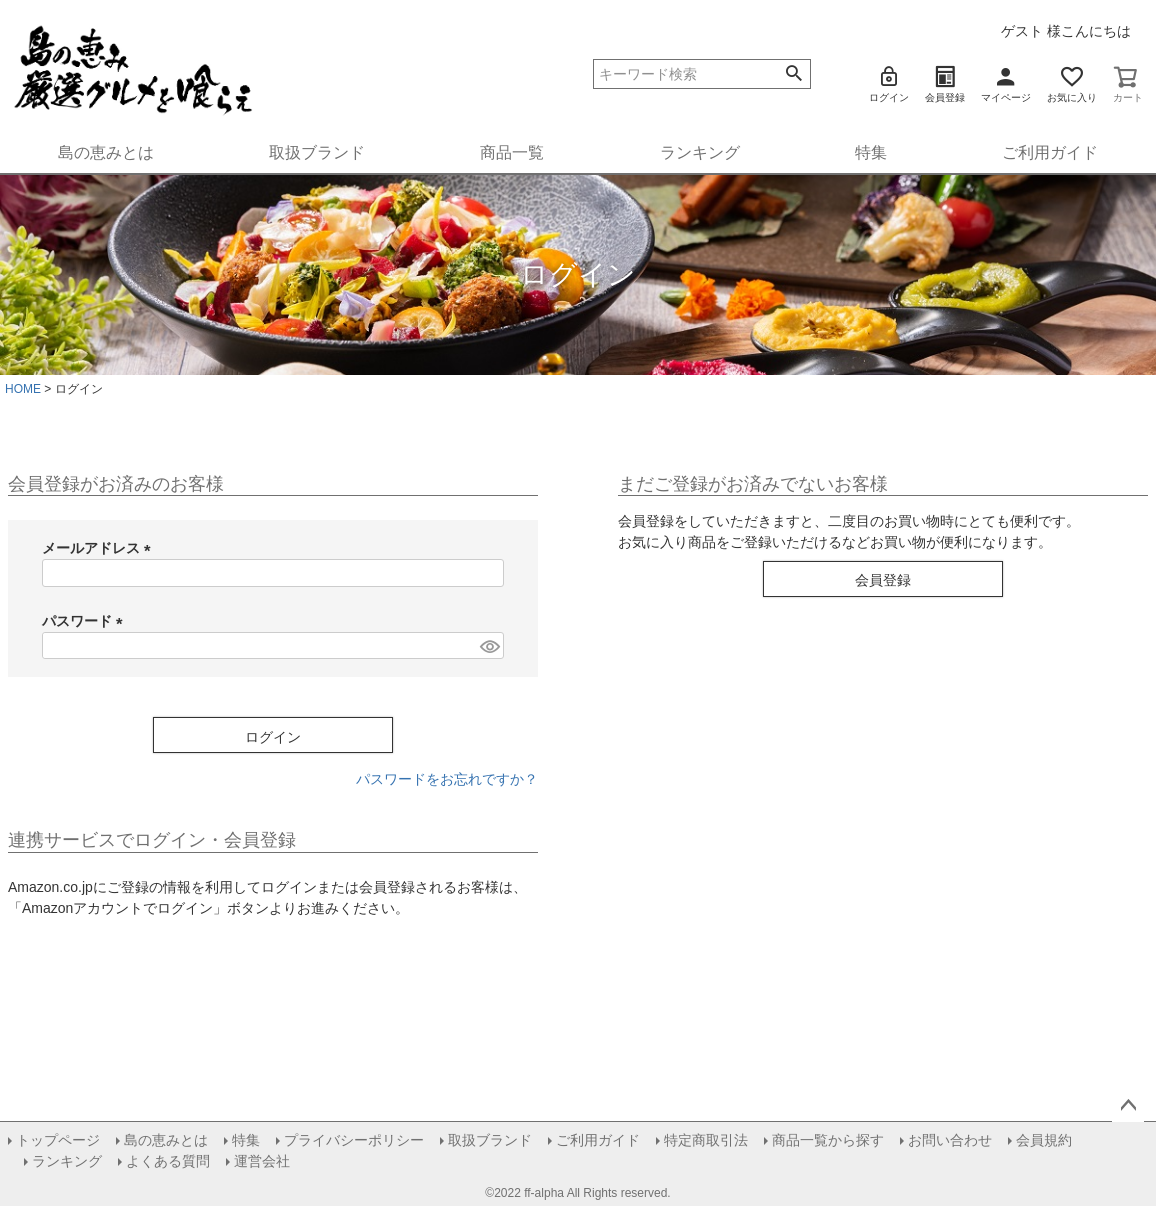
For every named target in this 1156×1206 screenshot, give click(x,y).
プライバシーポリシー (354, 1140)
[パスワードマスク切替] (489, 646)
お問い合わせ (950, 1140)
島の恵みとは (106, 152)
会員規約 (1044, 1140)
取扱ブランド (317, 152)
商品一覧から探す (828, 1140)
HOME (23, 389)
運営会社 (262, 1161)
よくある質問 (168, 1161)
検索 (794, 74)
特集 (871, 152)
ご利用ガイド (1050, 152)
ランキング (700, 152)
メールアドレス (100, 548)
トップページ (58, 1140)
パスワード (86, 621)
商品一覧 (512, 152)
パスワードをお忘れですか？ (447, 779)
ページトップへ (1128, 1106)
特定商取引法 (706, 1140)
